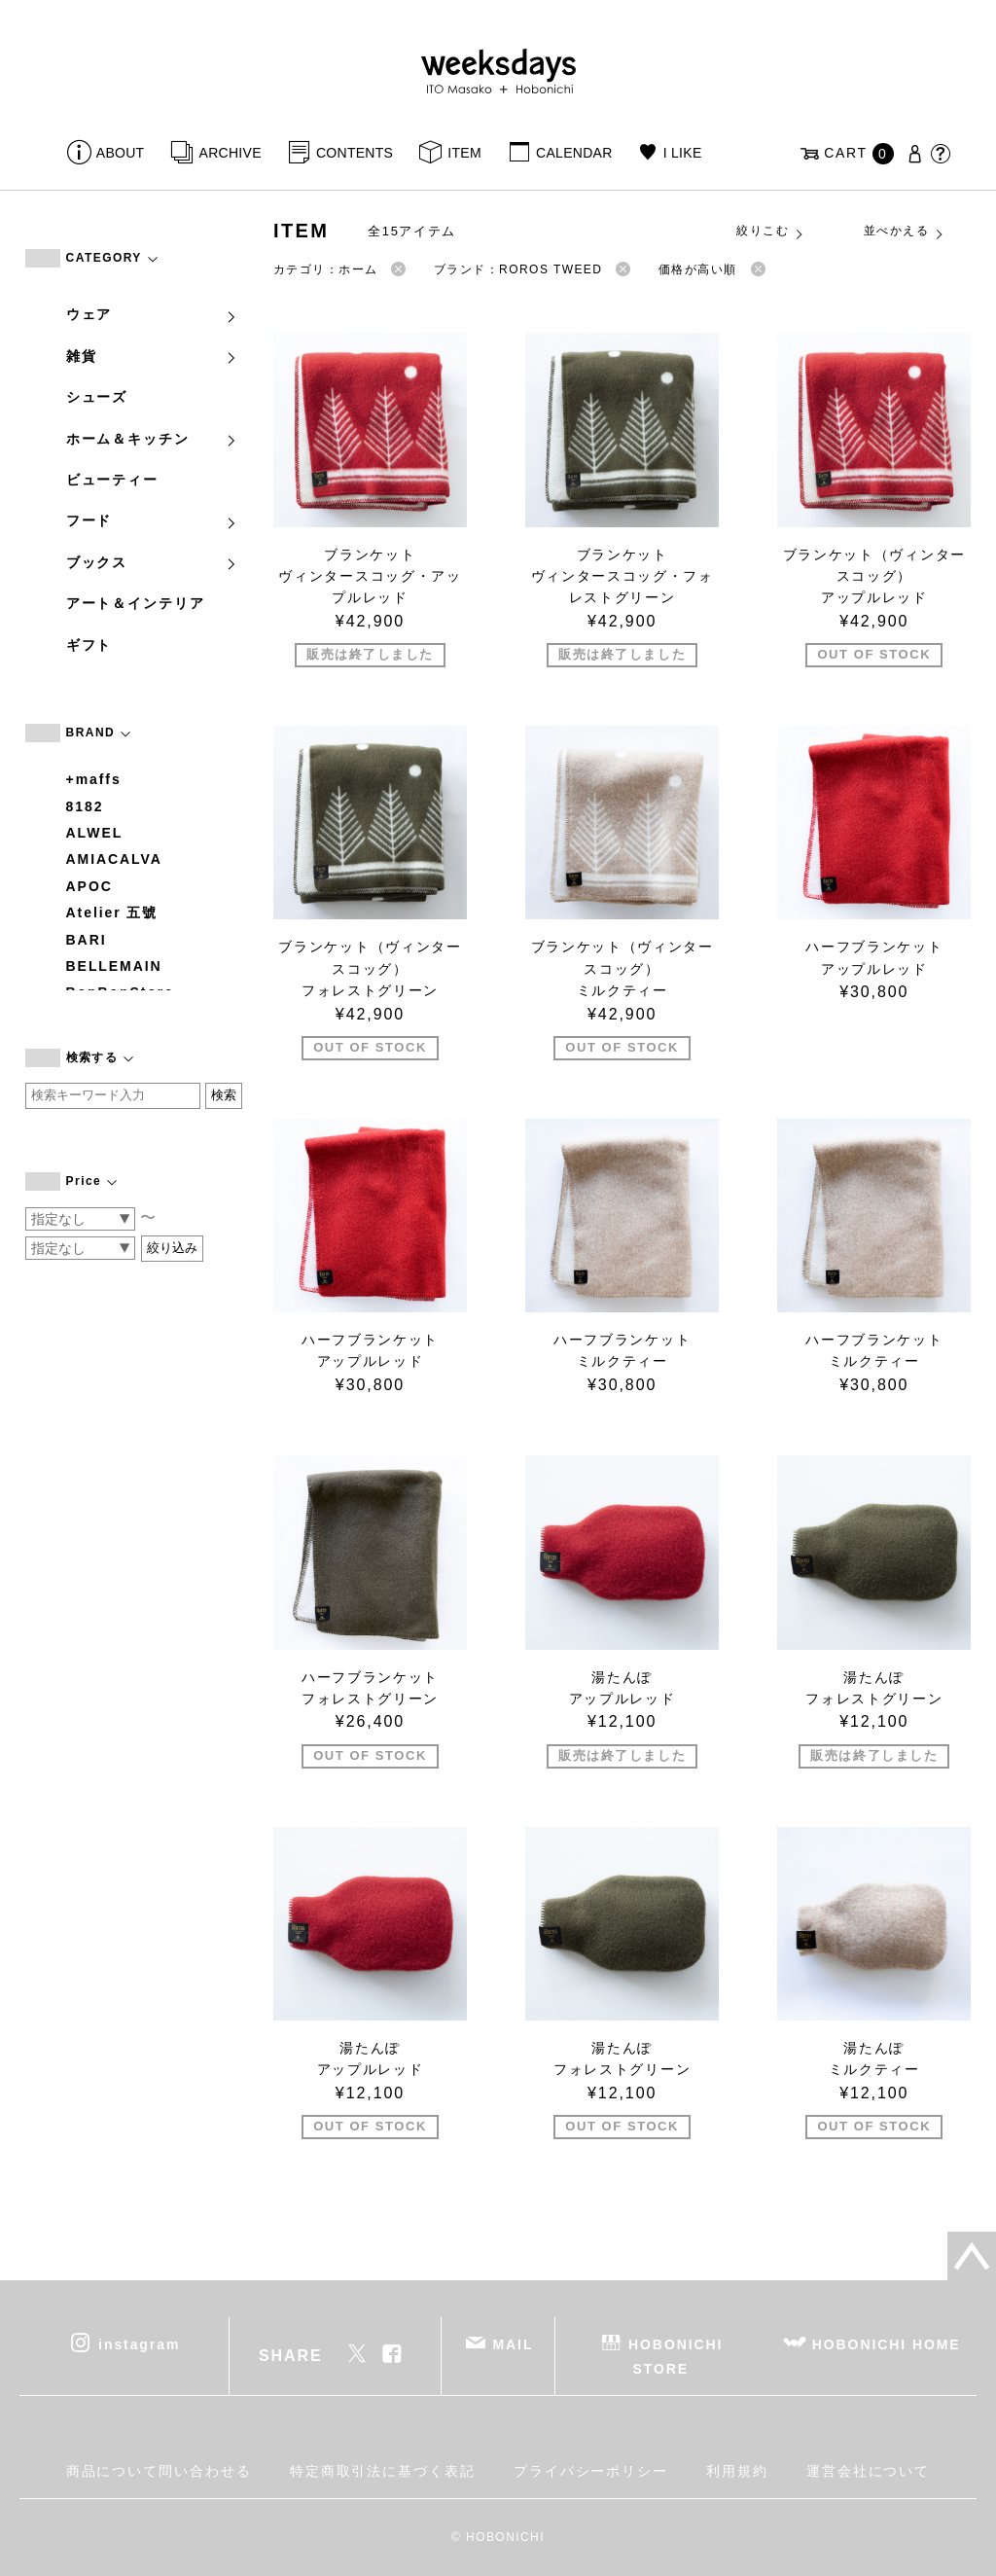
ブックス (152, 562)
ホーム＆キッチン (152, 438)
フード (152, 520)
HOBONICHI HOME (886, 2344)
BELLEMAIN (114, 966)
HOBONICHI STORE (675, 2357)
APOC (89, 886)
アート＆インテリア (135, 603)
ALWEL (95, 833)
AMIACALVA (114, 859)
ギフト (89, 645)
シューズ (97, 397)
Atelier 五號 (112, 912)
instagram (139, 2344)
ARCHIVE (230, 153)
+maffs (94, 779)
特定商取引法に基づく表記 (383, 2471)
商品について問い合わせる (159, 2471)
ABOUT (120, 153)
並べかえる (904, 231)
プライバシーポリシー (591, 2471)
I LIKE (682, 153)
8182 (85, 806)
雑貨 (152, 356)
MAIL (512, 2344)
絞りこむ (770, 231)
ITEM (464, 153)
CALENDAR (574, 153)
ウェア (152, 314)
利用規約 (737, 2471)
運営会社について (868, 2471)
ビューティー (113, 479)
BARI (86, 940)
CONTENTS (354, 153)
